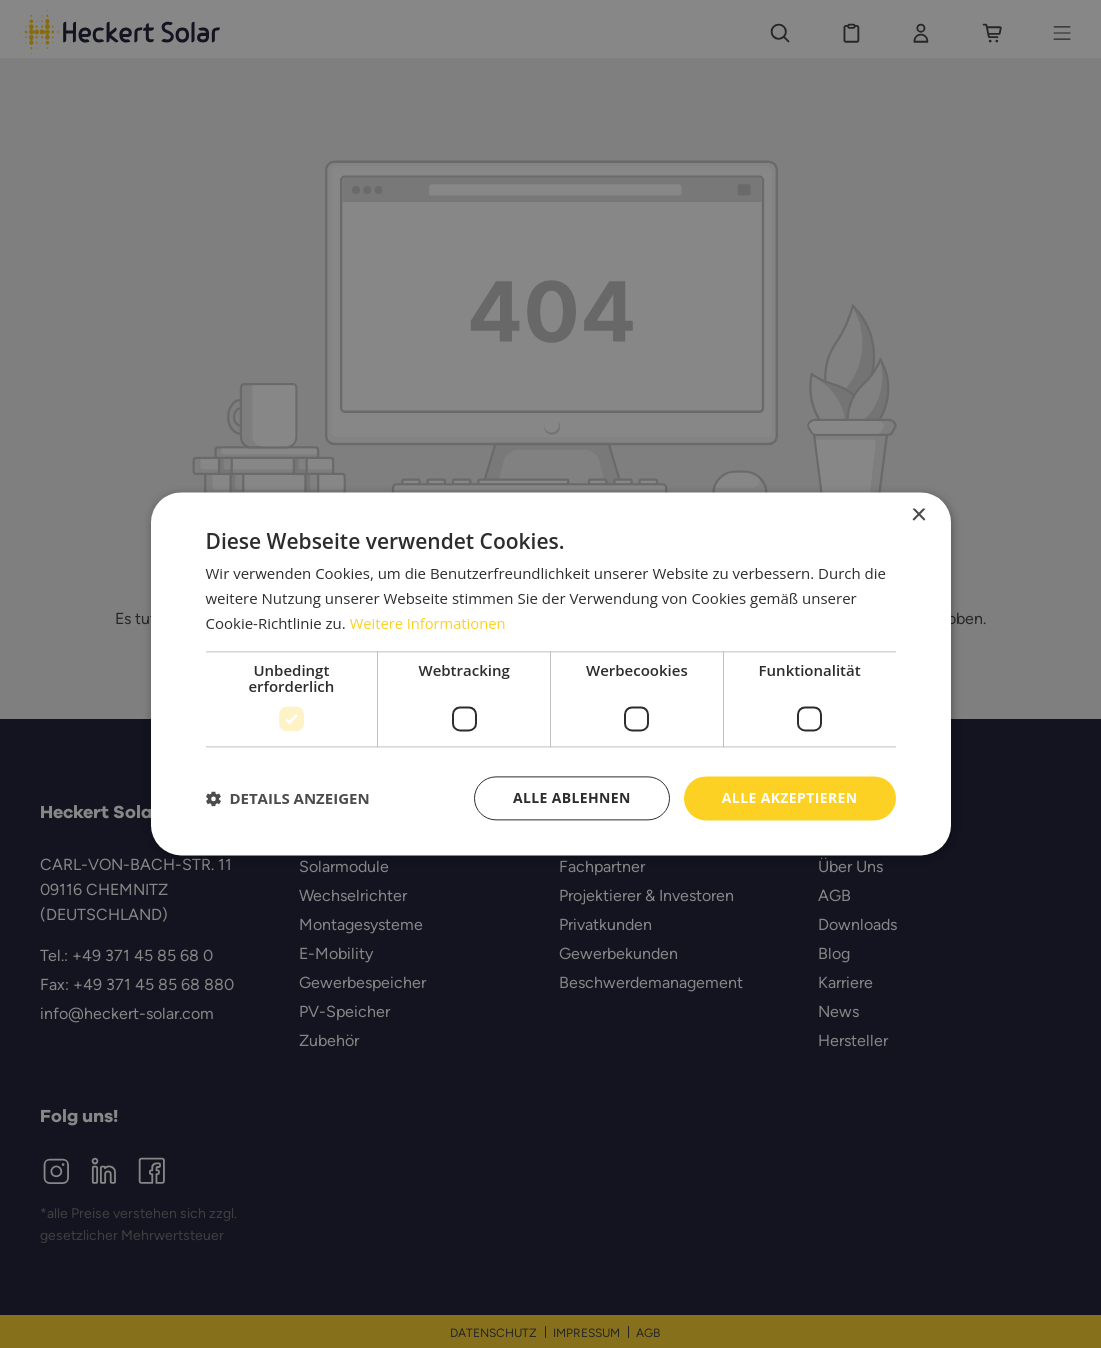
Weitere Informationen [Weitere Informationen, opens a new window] (429, 623)
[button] (288, 798)
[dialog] (550, 674)
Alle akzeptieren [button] (789, 797)
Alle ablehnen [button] (571, 797)
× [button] (918, 515)
